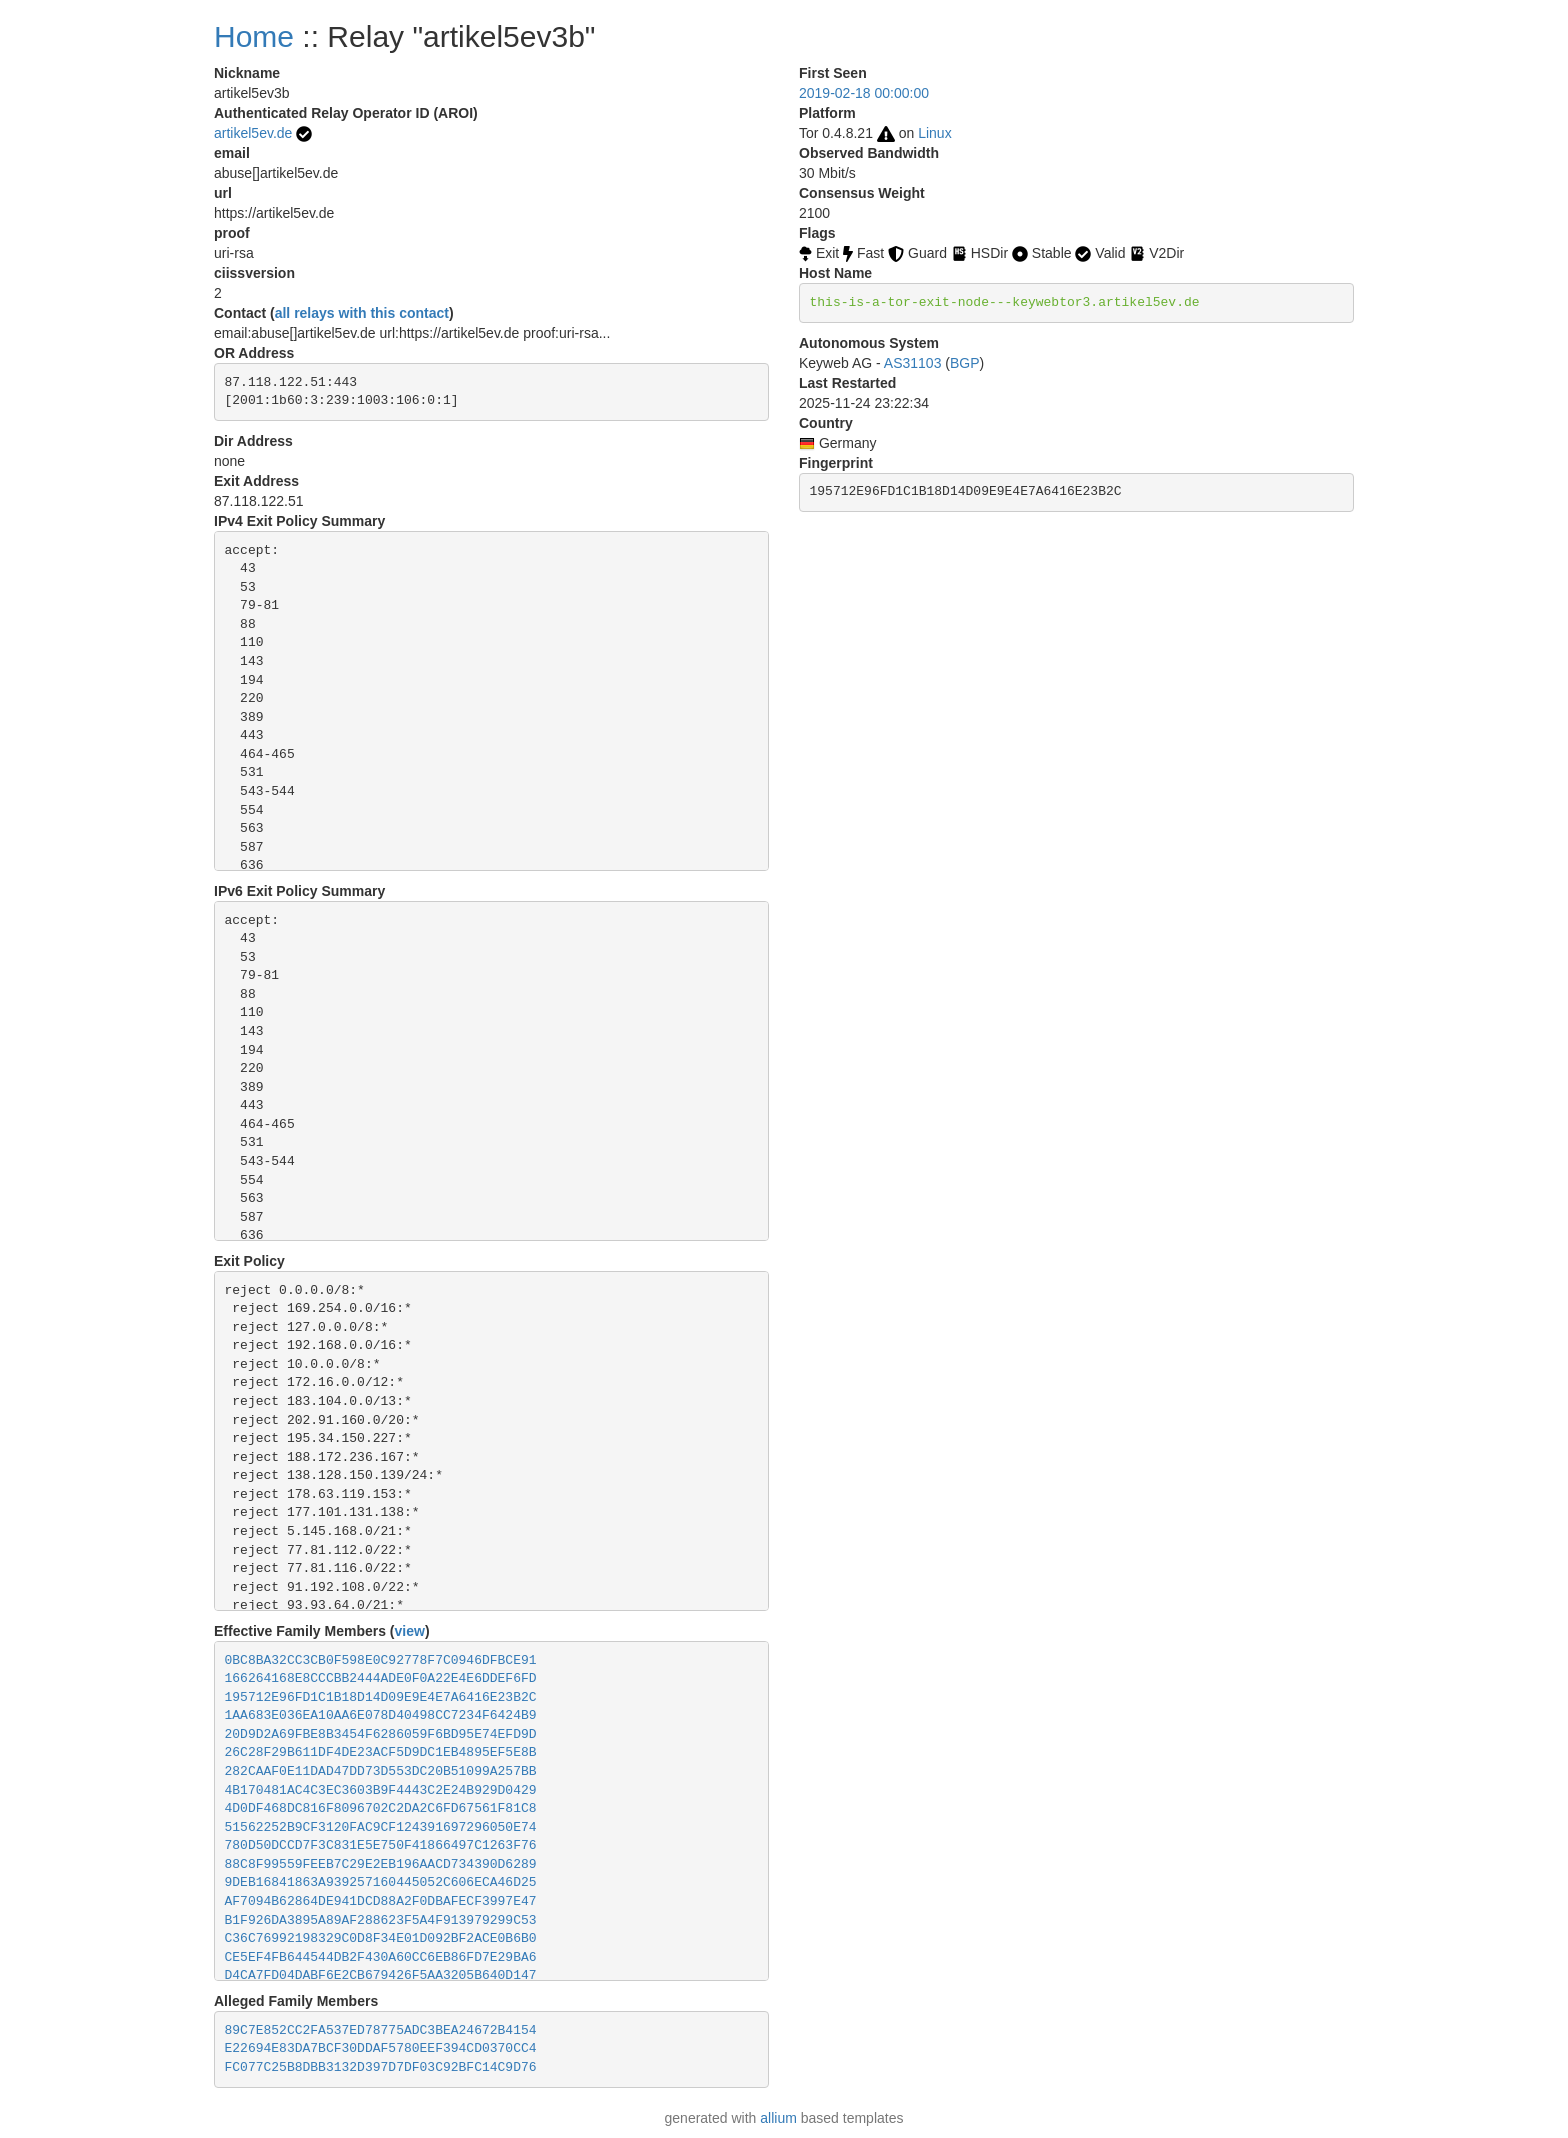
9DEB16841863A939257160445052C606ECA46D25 (381, 1882)
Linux (934, 133)
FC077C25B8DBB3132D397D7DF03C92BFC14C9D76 (381, 2067)
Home (254, 36)
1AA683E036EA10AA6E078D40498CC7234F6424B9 (381, 1715)
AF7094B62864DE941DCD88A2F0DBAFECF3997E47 (381, 1901)
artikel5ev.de (253, 133)
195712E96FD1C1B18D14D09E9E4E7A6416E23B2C (381, 1697)
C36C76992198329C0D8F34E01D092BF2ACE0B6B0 (381, 1938)
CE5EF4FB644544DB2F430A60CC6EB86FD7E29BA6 (381, 1957)
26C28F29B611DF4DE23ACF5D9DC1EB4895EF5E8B (381, 1752)
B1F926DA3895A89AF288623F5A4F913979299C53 (381, 1920)
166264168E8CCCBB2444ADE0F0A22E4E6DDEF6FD (381, 1678)
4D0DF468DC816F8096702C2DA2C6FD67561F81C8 (381, 1808)
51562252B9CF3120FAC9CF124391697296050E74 (381, 1827)
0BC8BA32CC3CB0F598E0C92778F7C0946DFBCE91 (381, 1660)
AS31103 (913, 363)
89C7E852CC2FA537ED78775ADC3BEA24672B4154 (381, 2030)
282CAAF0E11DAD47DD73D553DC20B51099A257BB (381, 1771)
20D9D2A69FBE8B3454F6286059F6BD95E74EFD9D (381, 1734)
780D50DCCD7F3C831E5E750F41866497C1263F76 (381, 1845)
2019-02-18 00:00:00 (864, 93)
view (410, 1631)
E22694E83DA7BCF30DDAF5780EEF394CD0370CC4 (381, 2048)
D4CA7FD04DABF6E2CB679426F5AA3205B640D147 (381, 1975)
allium (778, 2118)
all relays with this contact (362, 313)
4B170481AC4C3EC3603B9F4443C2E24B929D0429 (381, 1790)
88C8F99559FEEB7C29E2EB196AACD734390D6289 (381, 1864)
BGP (965, 363)
